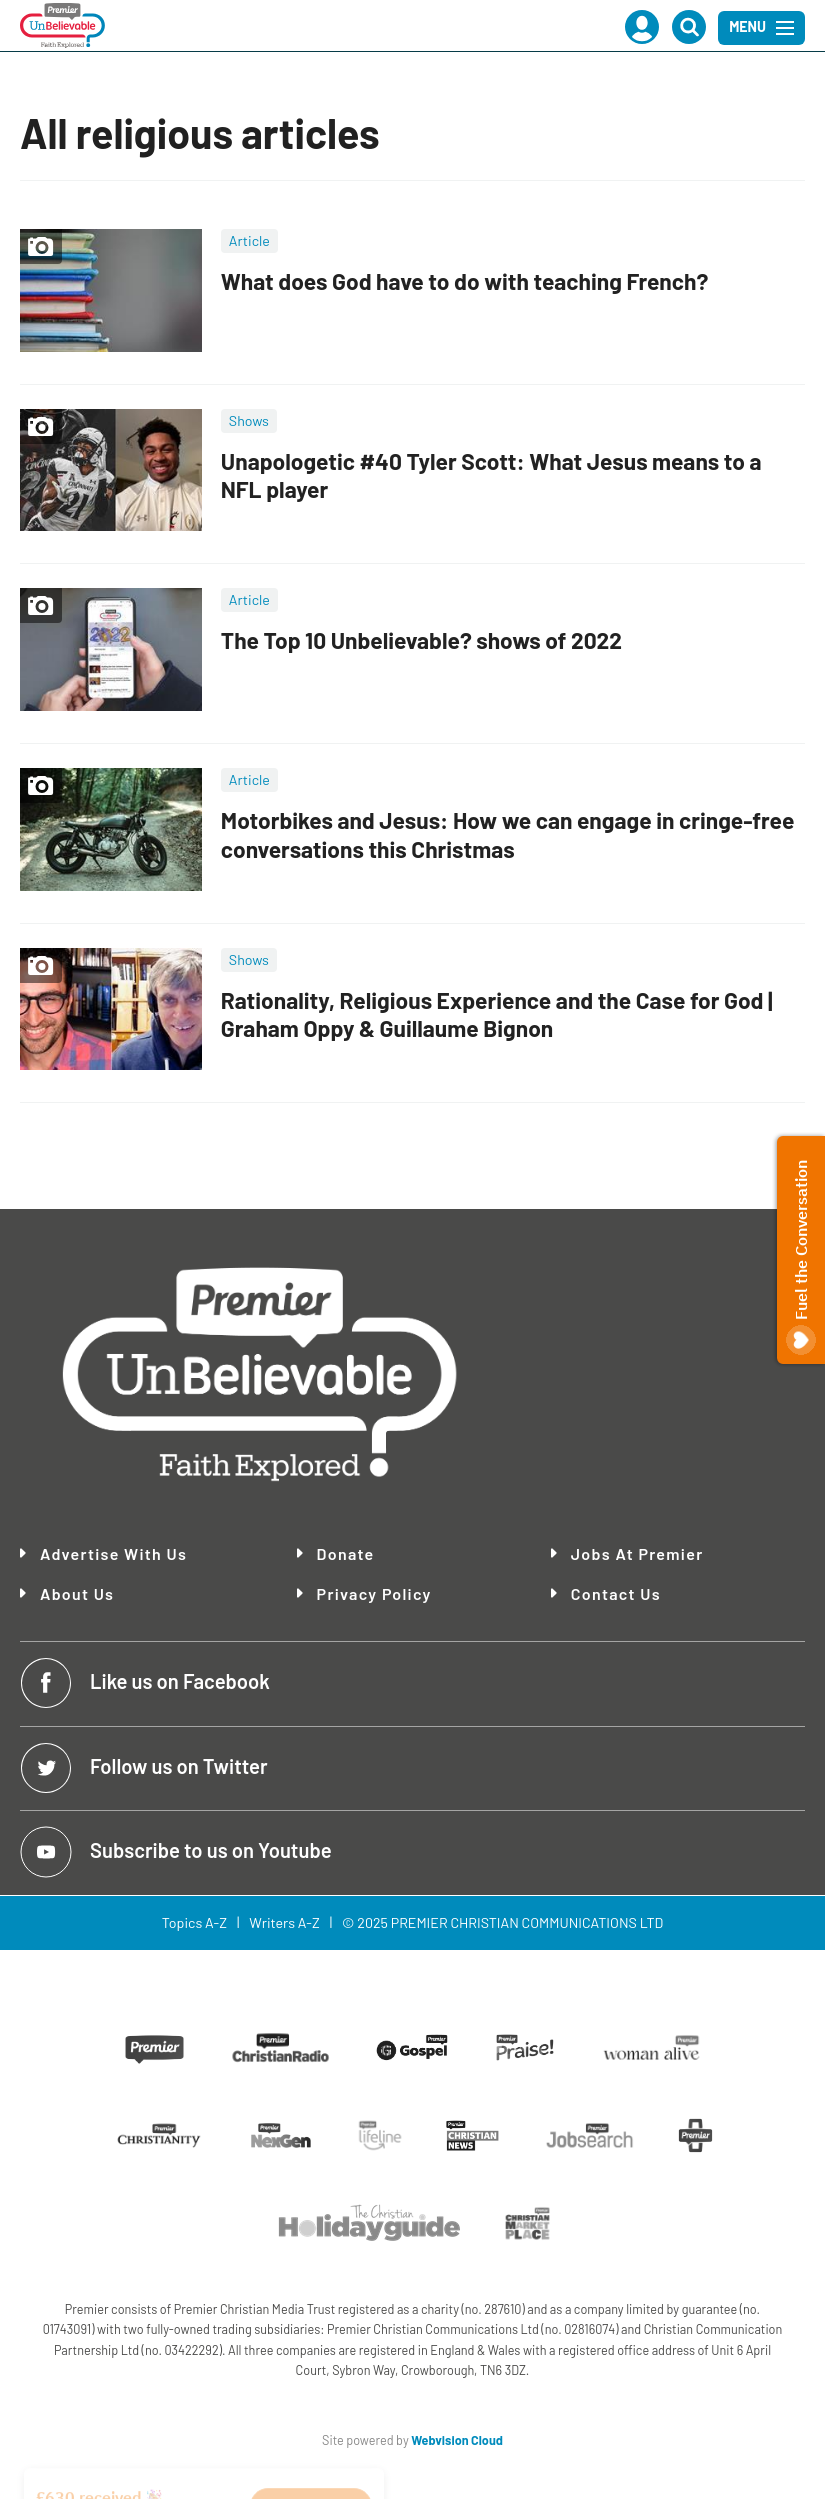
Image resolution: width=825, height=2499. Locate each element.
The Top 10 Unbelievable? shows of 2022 (421, 640)
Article (249, 240)
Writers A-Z (284, 1922)
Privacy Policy (374, 1594)
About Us (77, 1593)
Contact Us (616, 1593)
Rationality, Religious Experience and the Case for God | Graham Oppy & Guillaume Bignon (497, 1014)
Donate (346, 1553)
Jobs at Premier (637, 1554)
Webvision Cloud (457, 2440)
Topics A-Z (194, 1922)
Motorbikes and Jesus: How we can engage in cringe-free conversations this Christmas (507, 834)
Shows (249, 420)
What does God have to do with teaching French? (464, 281)
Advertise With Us (113, 1554)
